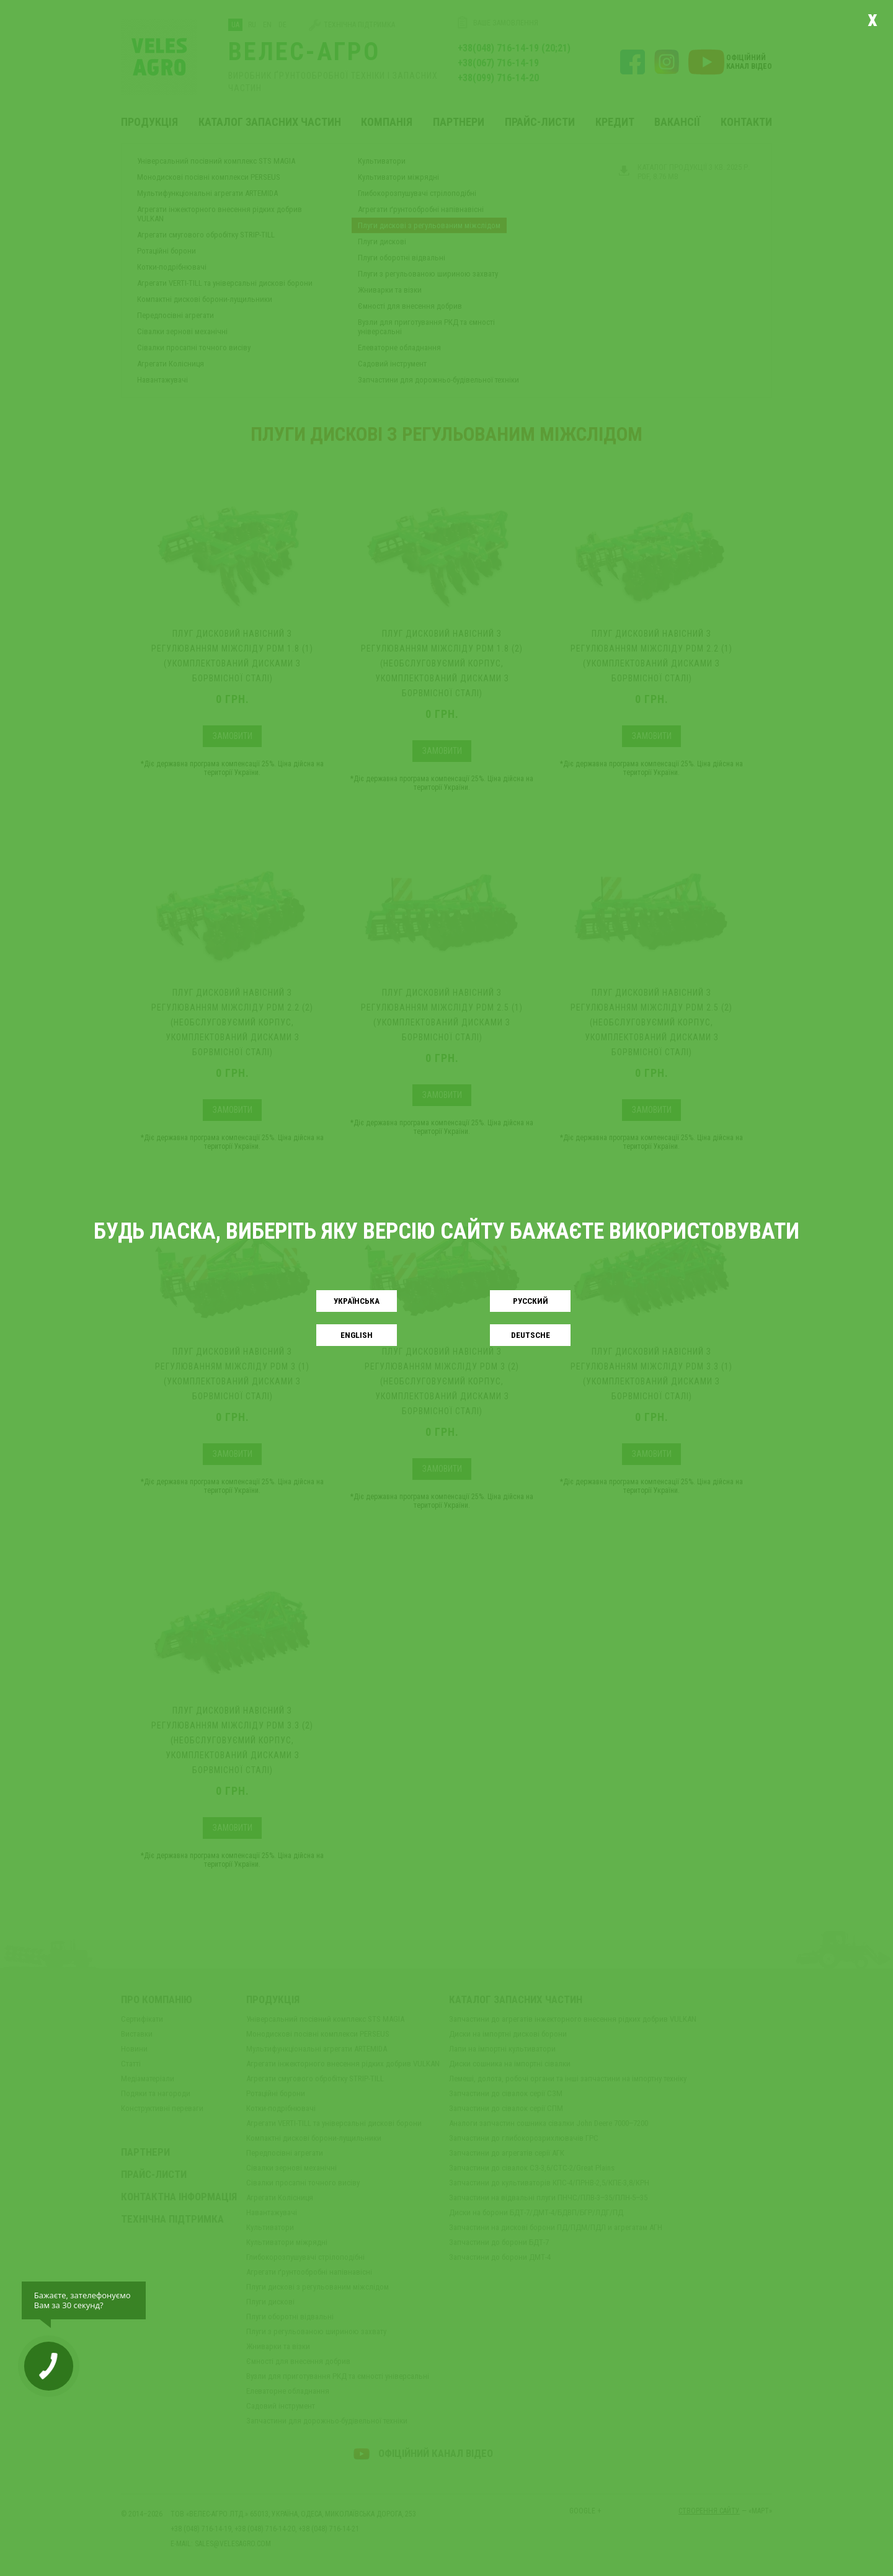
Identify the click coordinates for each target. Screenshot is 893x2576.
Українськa (357, 1301)
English (356, 1335)
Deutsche (530, 1335)
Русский (530, 1301)
